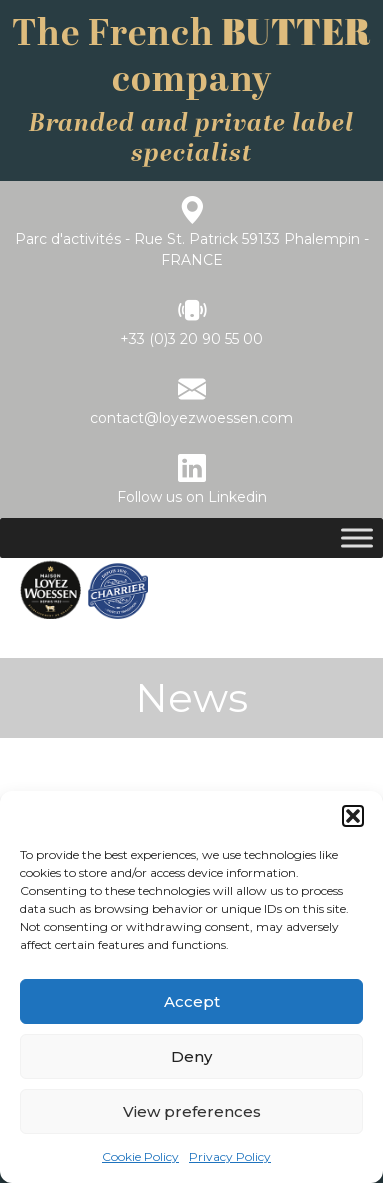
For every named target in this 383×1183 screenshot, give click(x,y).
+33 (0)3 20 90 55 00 (191, 339)
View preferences (192, 1111)
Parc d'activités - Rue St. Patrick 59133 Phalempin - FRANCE (192, 249)
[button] (353, 816)
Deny (191, 1056)
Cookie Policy (140, 1156)
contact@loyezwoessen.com (191, 418)
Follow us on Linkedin (192, 497)
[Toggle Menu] (357, 537)
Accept (192, 1001)
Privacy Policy (230, 1156)
